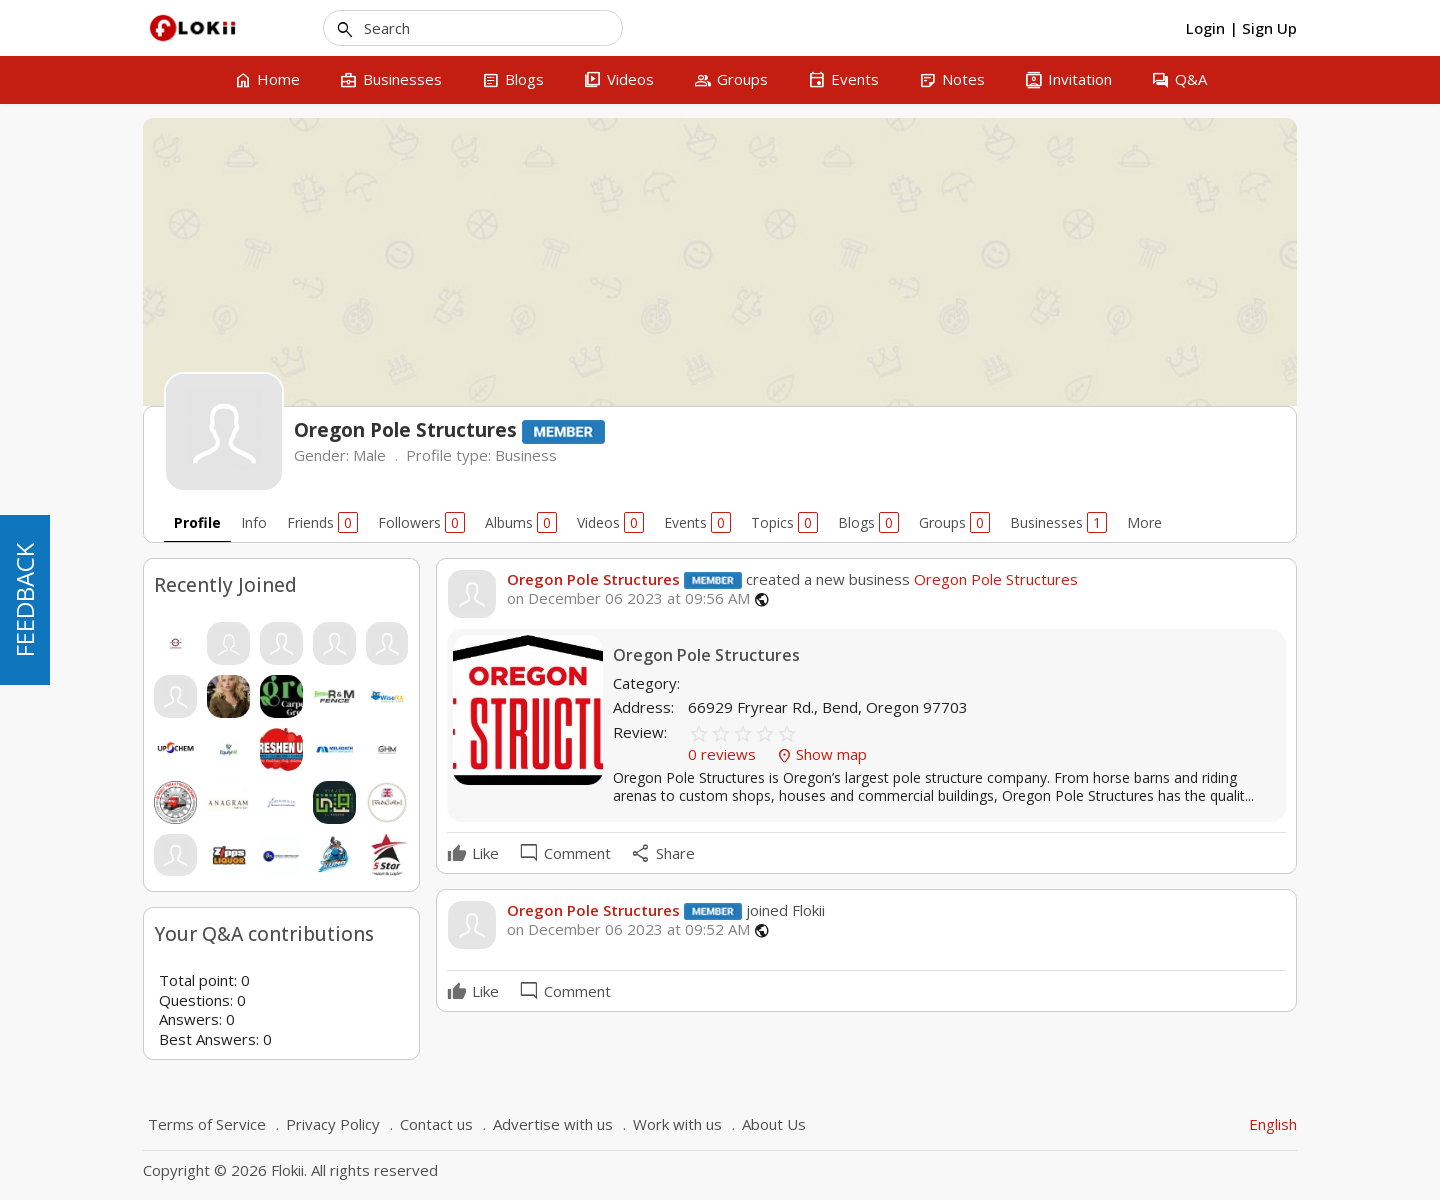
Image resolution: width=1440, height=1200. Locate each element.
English (1273, 1124)
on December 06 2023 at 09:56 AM (628, 598)
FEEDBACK (24, 600)
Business (526, 455)
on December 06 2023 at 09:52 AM (628, 929)
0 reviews (724, 754)
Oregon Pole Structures (593, 579)
